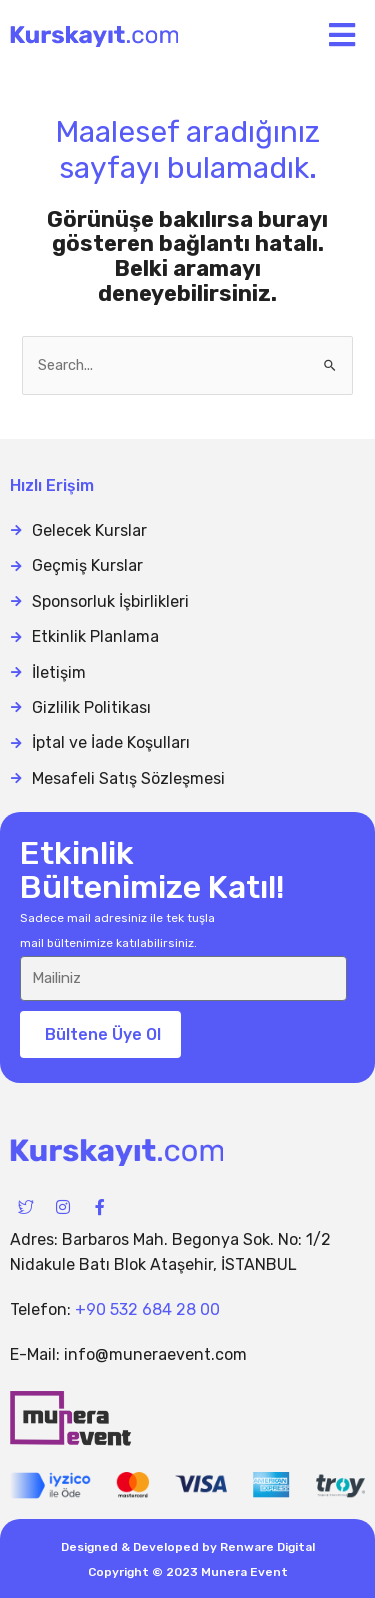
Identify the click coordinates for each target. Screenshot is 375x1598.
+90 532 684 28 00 (147, 1309)
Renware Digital (267, 1547)
